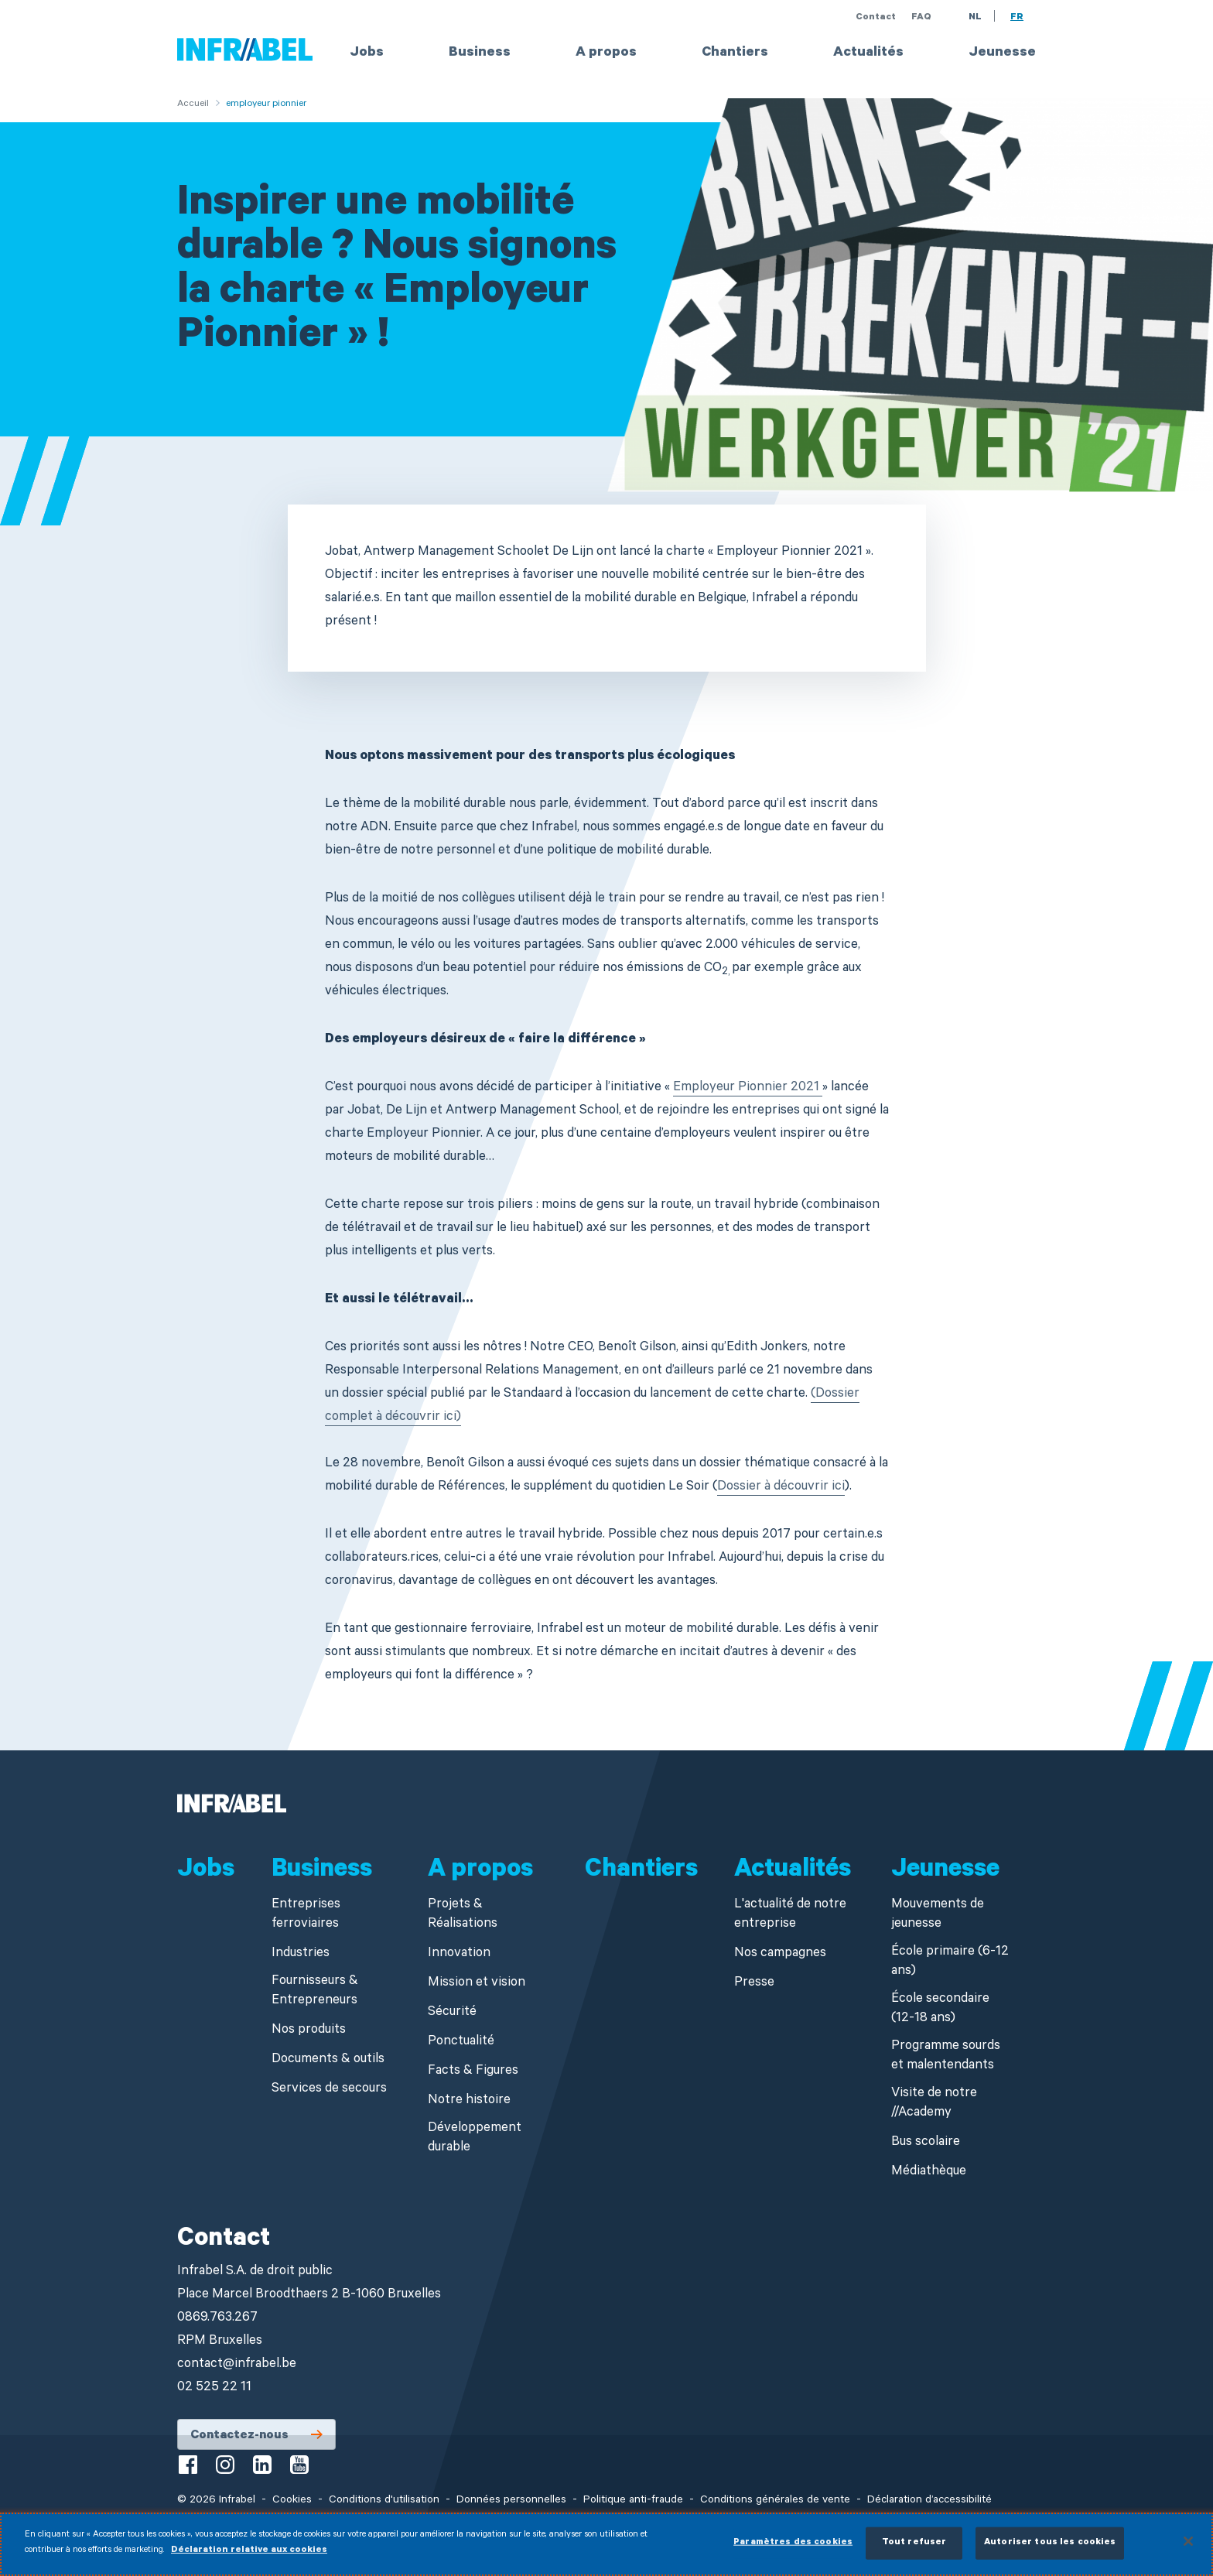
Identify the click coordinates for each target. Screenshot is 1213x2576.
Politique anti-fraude (633, 2501)
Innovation (459, 1954)
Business (480, 53)
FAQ (921, 17)
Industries (301, 1954)
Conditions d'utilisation (384, 2501)
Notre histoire (469, 2101)
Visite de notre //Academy (934, 2104)
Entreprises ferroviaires (306, 1915)
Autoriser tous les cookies (1050, 2551)
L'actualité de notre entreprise (790, 1915)
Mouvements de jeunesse (937, 1915)
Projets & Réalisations (462, 1915)
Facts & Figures (473, 2072)
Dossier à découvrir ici (781, 1487)
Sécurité (452, 2013)
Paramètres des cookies (793, 2551)
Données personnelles (511, 2501)
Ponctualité (461, 2042)
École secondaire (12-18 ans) (940, 2010)
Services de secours (329, 2089)
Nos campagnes (780, 1954)
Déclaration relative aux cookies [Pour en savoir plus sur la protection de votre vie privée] (249, 2559)
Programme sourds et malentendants (945, 2057)
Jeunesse (1002, 53)
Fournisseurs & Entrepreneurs (315, 1992)
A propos (606, 53)
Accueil (193, 104)
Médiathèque (928, 2172)
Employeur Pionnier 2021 (747, 1088)
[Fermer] (1188, 2549)
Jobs (367, 53)
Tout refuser (914, 2551)
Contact (876, 17)
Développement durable (474, 2139)
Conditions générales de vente (775, 2501)
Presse (754, 1983)
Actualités (868, 53)
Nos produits (309, 2031)
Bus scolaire (925, 2143)
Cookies (292, 2501)
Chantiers (735, 53)
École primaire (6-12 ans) (950, 1962)
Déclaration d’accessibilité (929, 2501)
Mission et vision (476, 1983)
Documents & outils (328, 2060)
